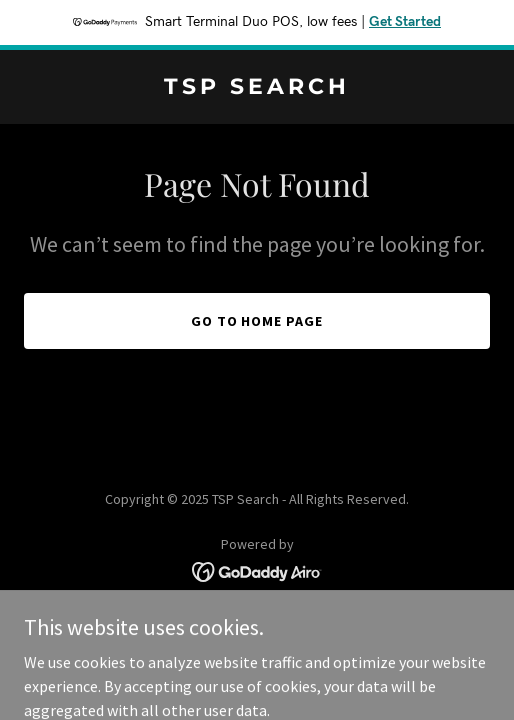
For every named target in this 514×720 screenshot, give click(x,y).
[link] (257, 88)
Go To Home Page (257, 321)
